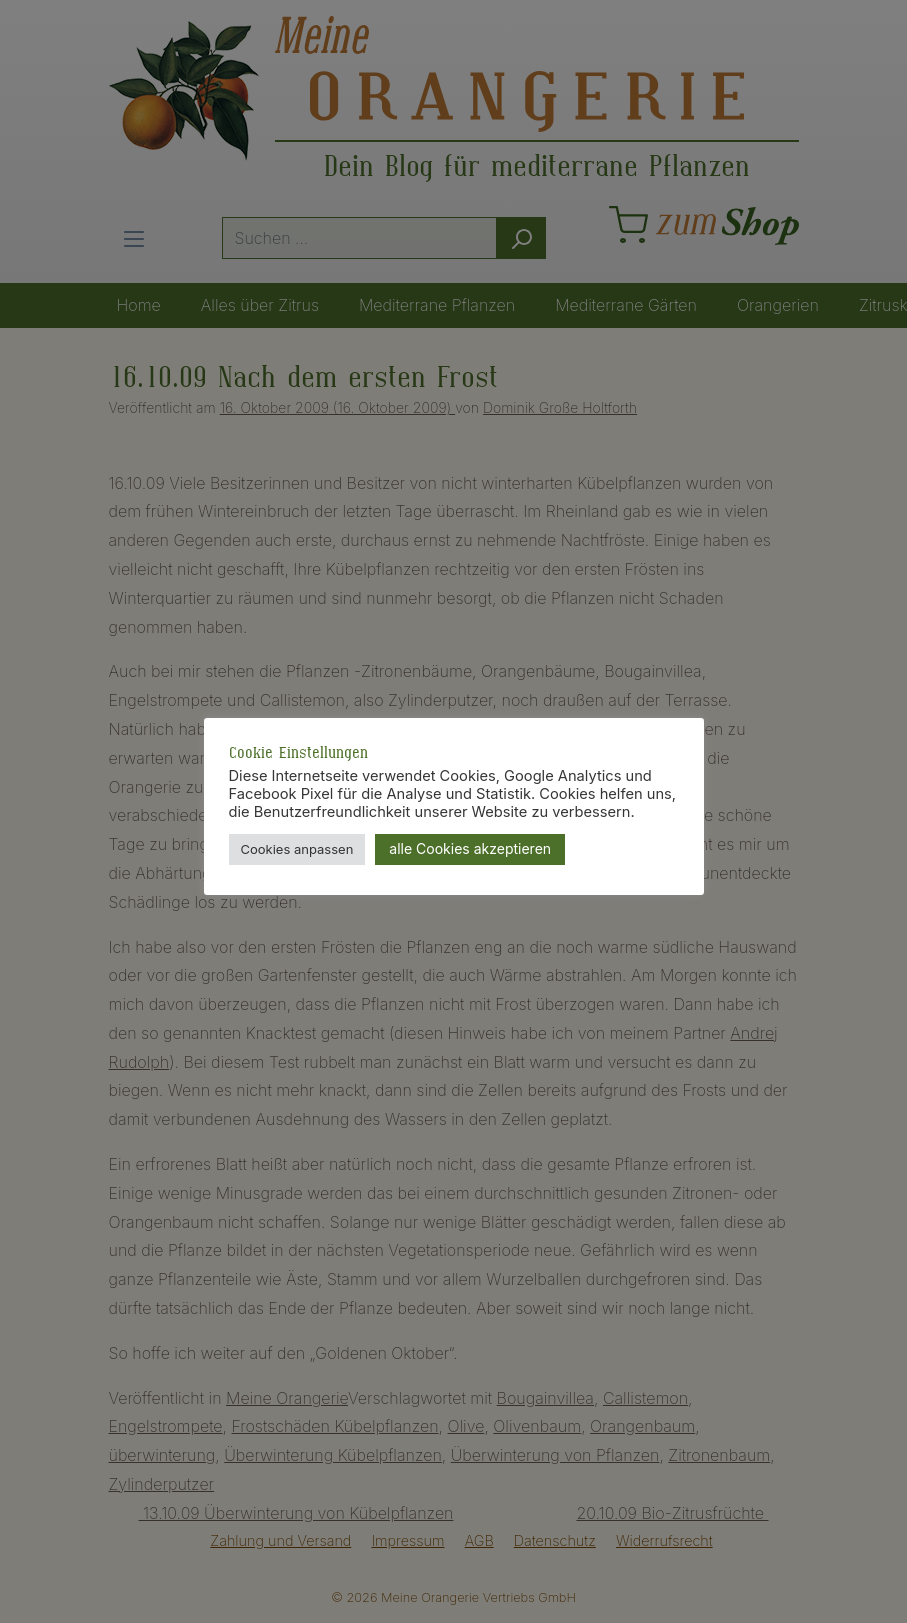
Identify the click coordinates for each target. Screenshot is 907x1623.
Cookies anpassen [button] (297, 849)
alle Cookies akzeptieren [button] (470, 848)
